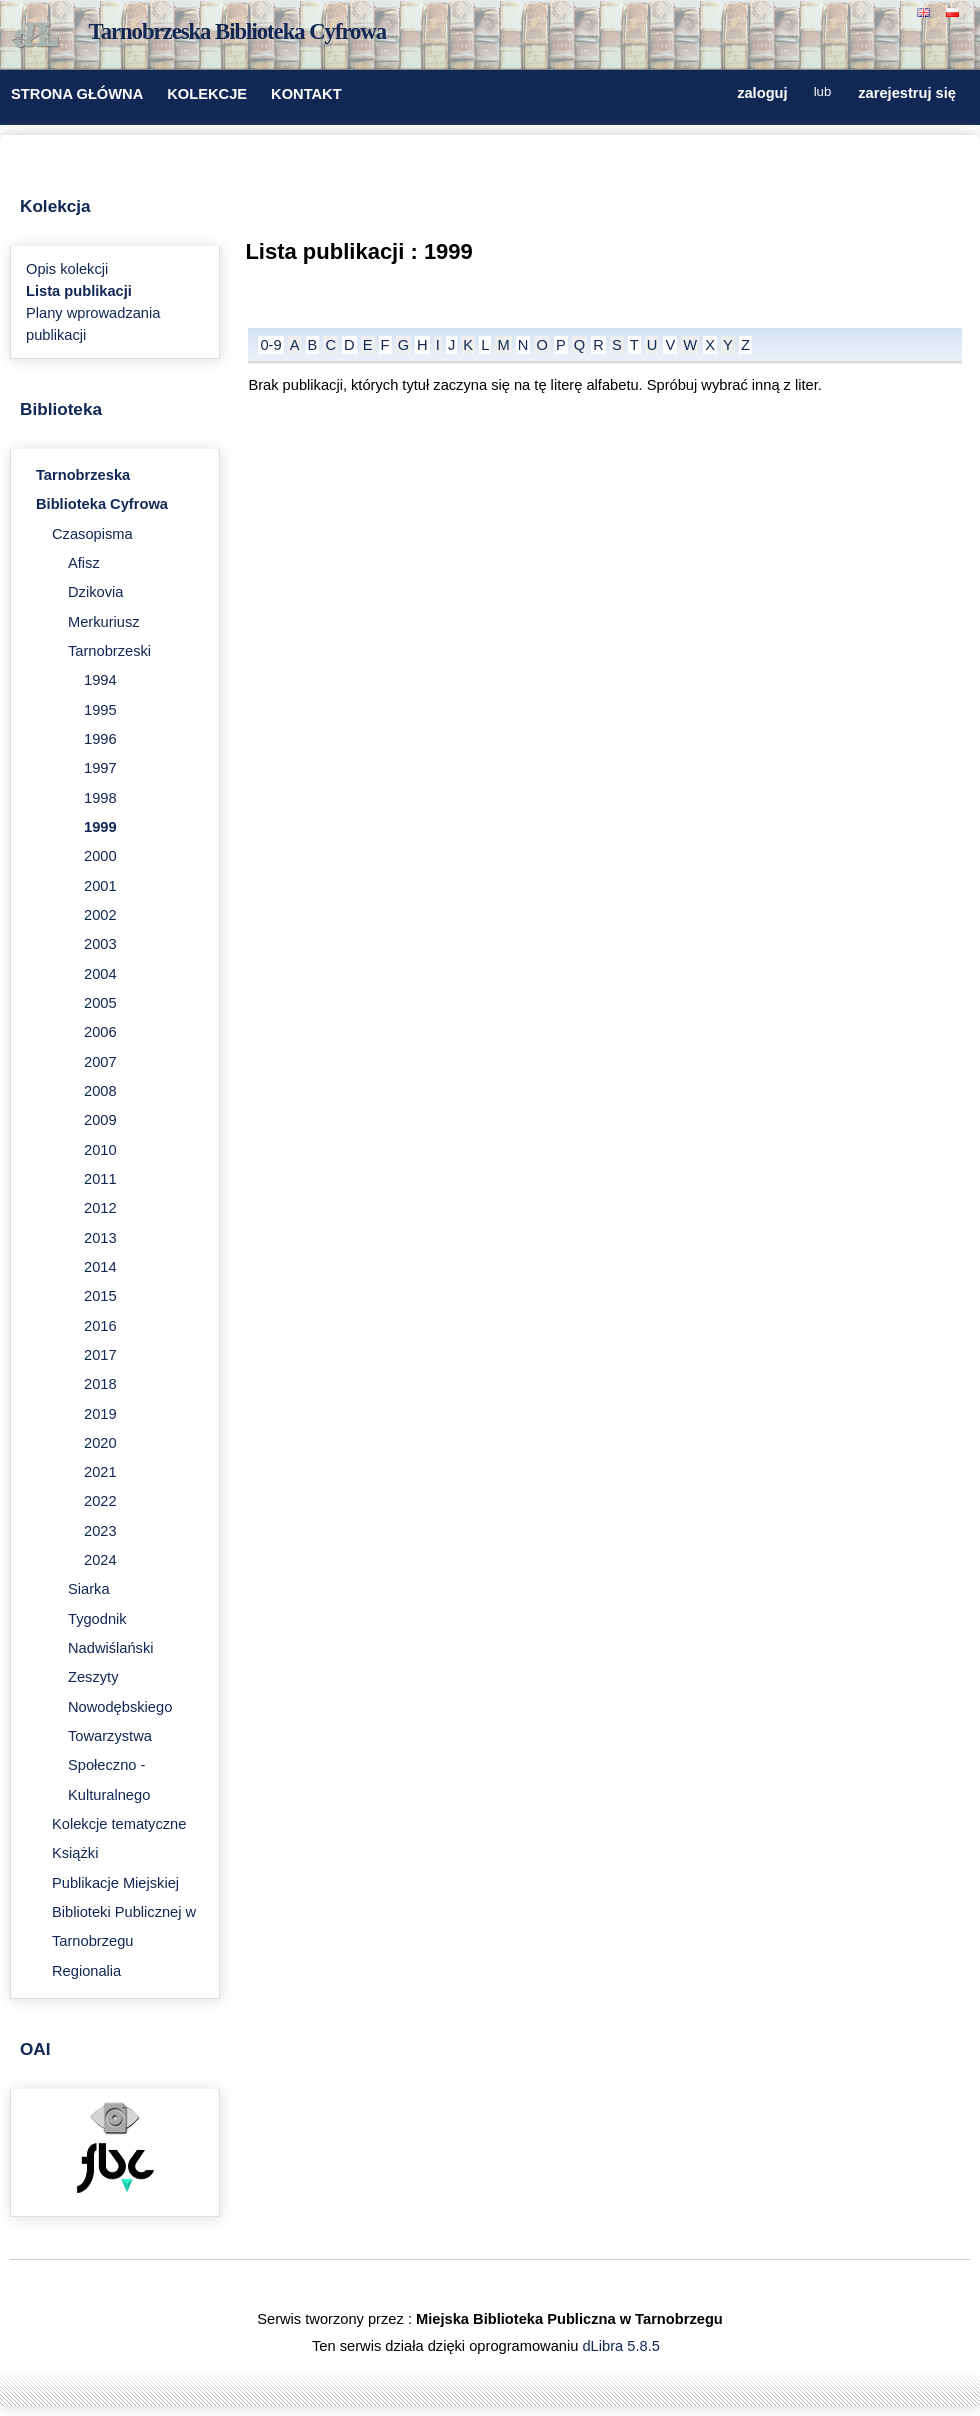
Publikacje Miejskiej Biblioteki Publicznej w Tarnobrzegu (124, 1912)
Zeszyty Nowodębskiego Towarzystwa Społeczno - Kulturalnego (120, 1735)
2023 (100, 1531)
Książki (75, 1853)
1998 (100, 798)
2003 (100, 944)
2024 (100, 1560)
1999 (100, 827)
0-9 (270, 345)
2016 (100, 1326)
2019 (100, 1414)
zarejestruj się (907, 92)
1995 (100, 710)
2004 (100, 974)
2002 (100, 915)
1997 (100, 768)
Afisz (84, 563)
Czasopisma (92, 534)
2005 (100, 1003)
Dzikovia (95, 592)
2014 (100, 1267)
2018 (100, 1384)
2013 (100, 1238)
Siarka (89, 1589)
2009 (100, 1120)
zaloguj (762, 92)
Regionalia (86, 1971)
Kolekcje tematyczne (119, 1824)
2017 (100, 1355)
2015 (100, 1296)
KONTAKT (306, 94)
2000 (100, 856)
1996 (100, 739)
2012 (100, 1208)
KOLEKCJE (207, 94)
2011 (100, 1179)
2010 (100, 1150)
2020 (100, 1443)
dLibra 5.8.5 (622, 2346)
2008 (100, 1091)
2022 (100, 1501)
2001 (100, 886)
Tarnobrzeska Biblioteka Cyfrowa (238, 31)
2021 (100, 1472)
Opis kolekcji (67, 269)
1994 (100, 680)
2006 (100, 1032)
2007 (100, 1062)
